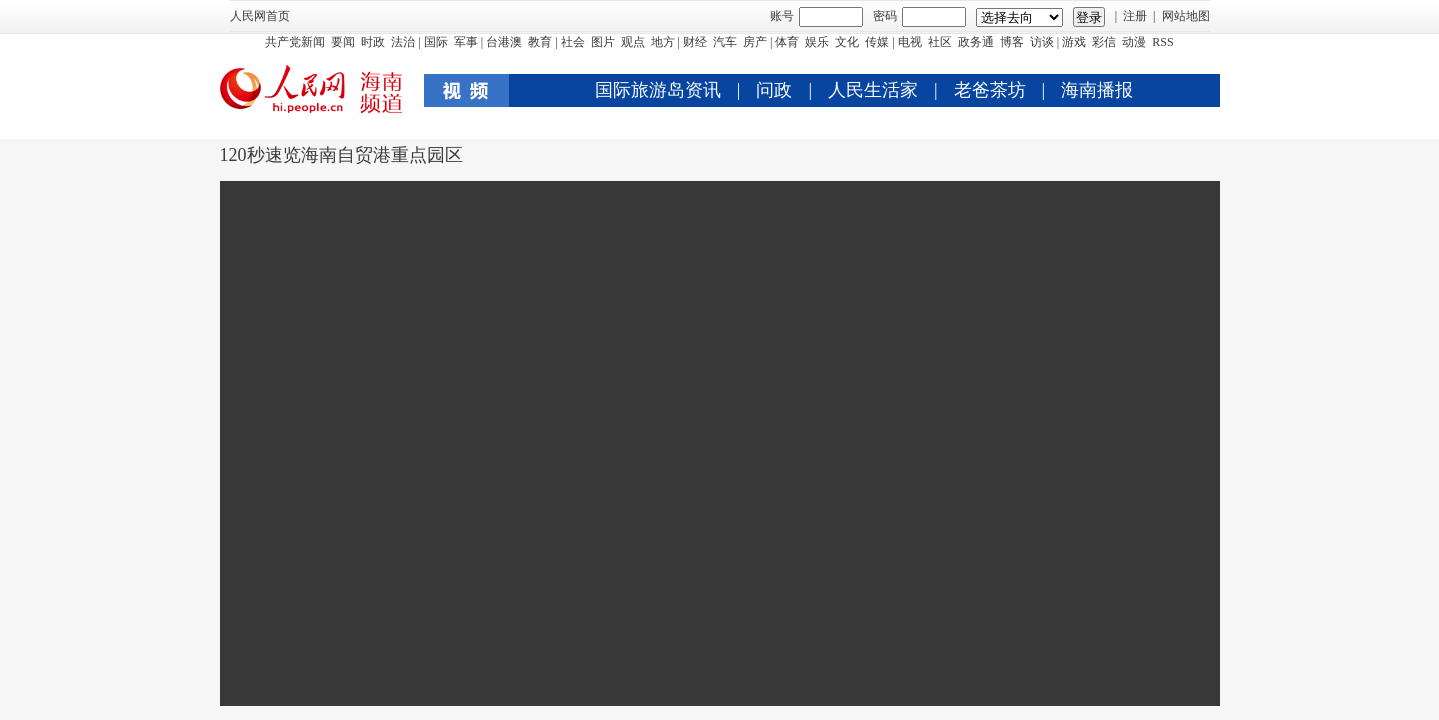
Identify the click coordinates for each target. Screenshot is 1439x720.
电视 (910, 42)
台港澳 (504, 42)
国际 (436, 42)
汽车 (725, 42)
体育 (787, 42)
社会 (573, 42)
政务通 (976, 42)
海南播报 (1097, 90)
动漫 (1134, 42)
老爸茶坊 (990, 90)
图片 (603, 42)
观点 (633, 42)
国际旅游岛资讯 (658, 90)
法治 (403, 42)
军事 (466, 42)
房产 (755, 42)
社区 (940, 42)
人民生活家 (873, 90)
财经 (695, 42)
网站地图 (1186, 16)
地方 (663, 42)
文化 (847, 42)
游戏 (1074, 42)
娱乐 (817, 42)
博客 (1012, 42)
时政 (373, 42)
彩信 (1104, 42)
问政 (774, 90)
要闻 (343, 42)
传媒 (877, 42)
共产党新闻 (295, 42)
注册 (1135, 16)
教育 (540, 42)
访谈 (1042, 42)
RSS (1162, 42)
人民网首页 (260, 16)
